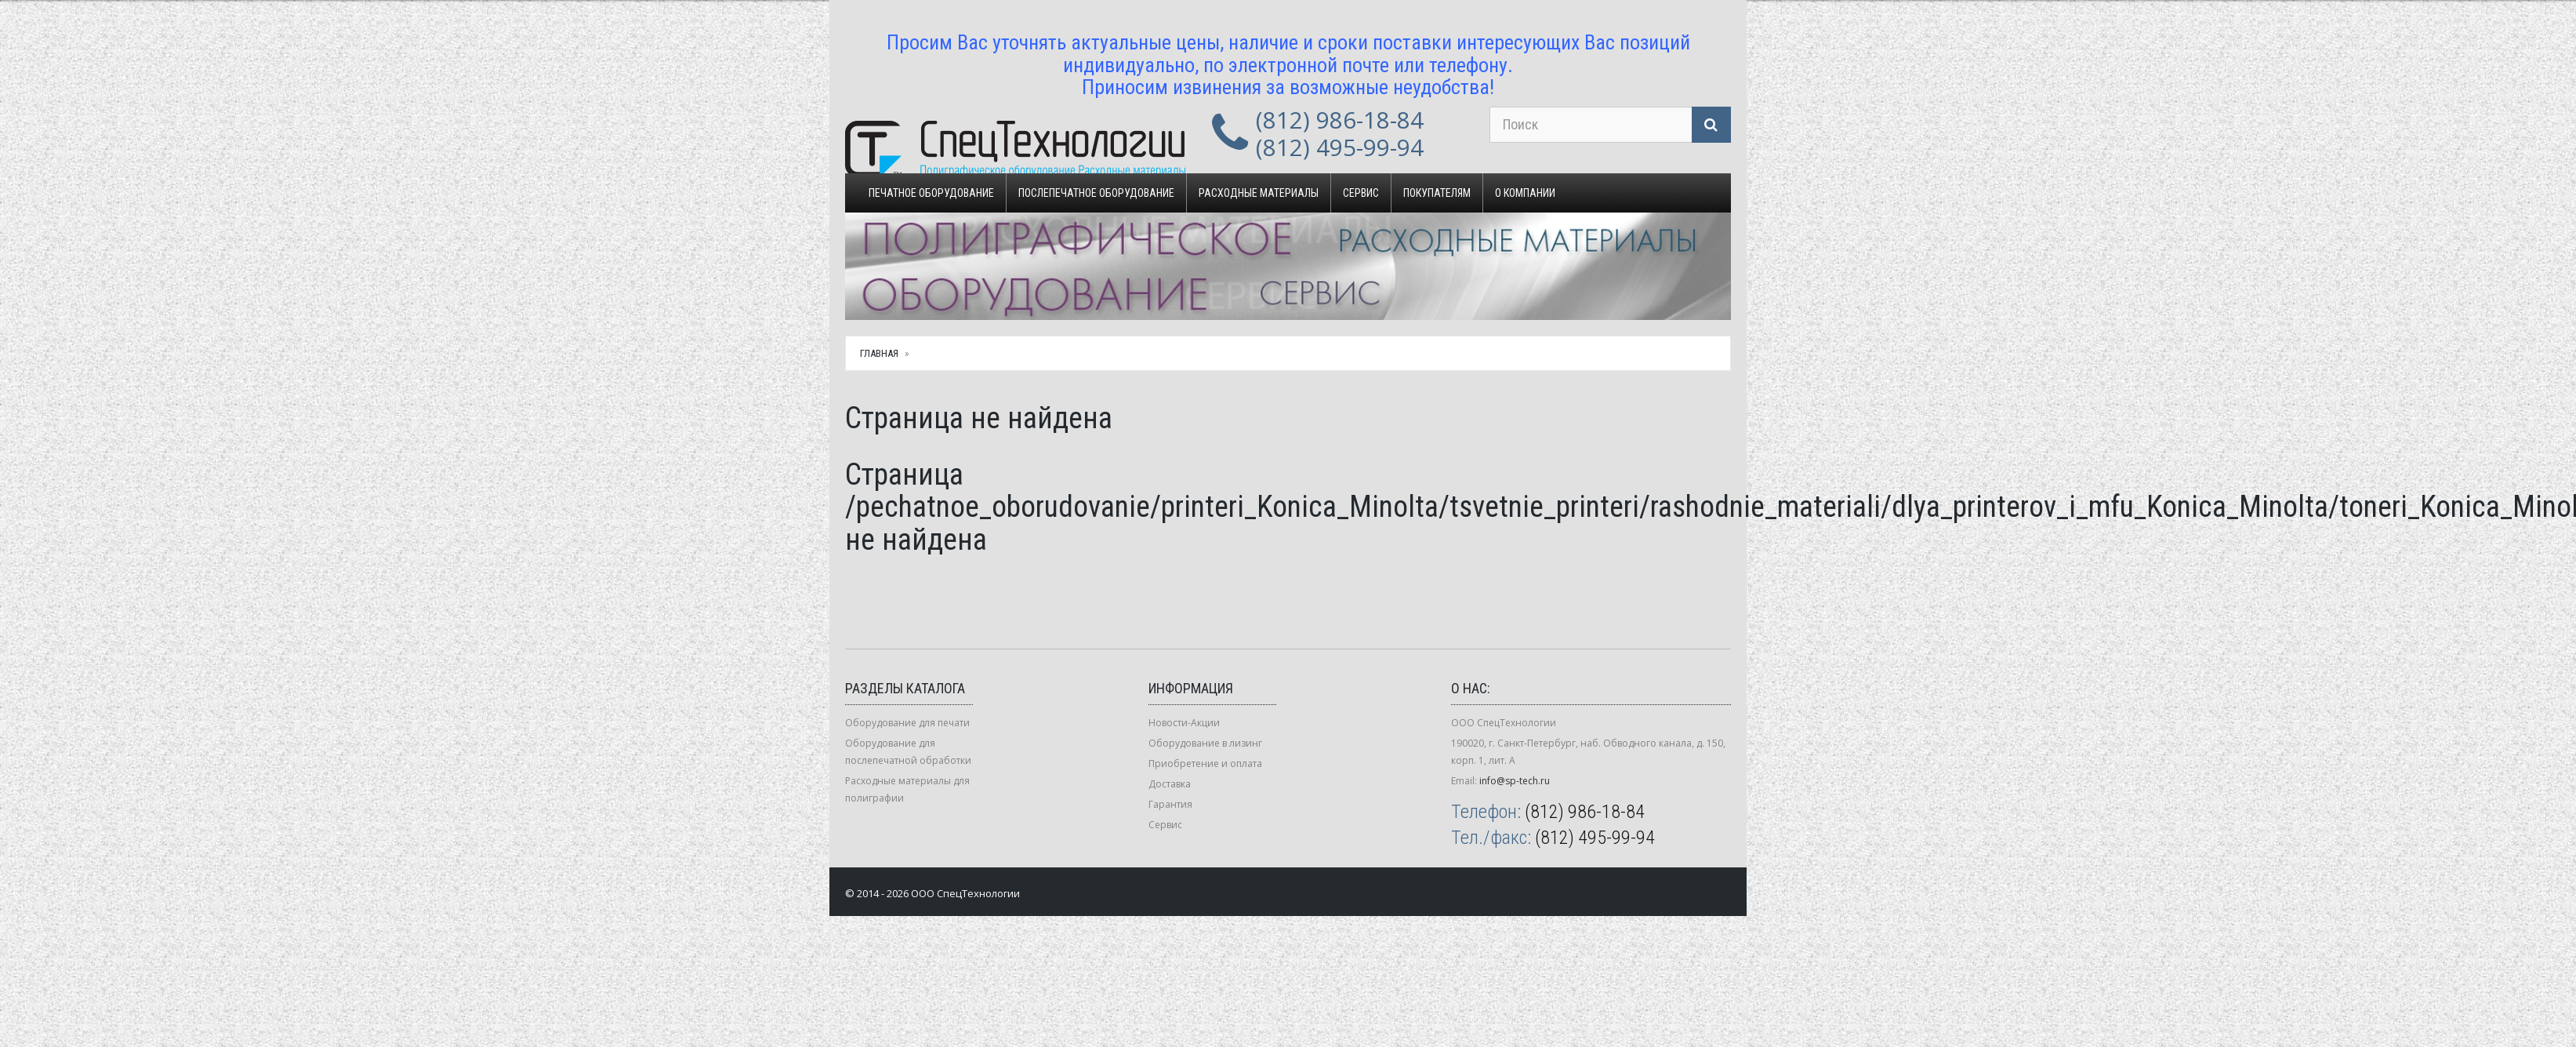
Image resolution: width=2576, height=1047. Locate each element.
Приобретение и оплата (1205, 763)
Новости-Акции (1184, 722)
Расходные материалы (1259, 193)
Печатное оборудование (931, 193)
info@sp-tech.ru (1514, 780)
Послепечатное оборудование (1096, 193)
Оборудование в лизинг (1205, 743)
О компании (1525, 193)
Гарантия (1170, 804)
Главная (879, 353)
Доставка (1169, 784)
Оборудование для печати (907, 722)
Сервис (1361, 193)
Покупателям (1437, 193)
